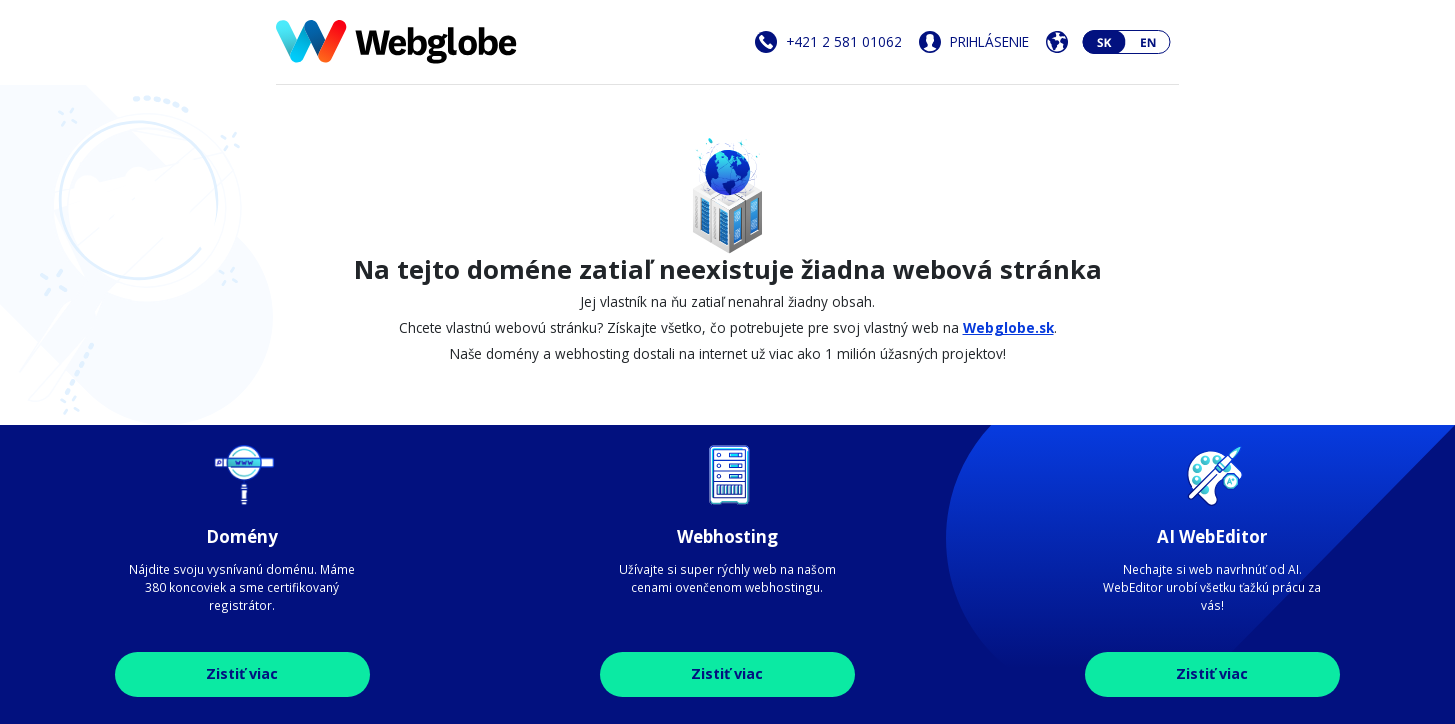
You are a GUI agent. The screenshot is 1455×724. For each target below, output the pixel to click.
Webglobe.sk (1008, 327)
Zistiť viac (242, 673)
